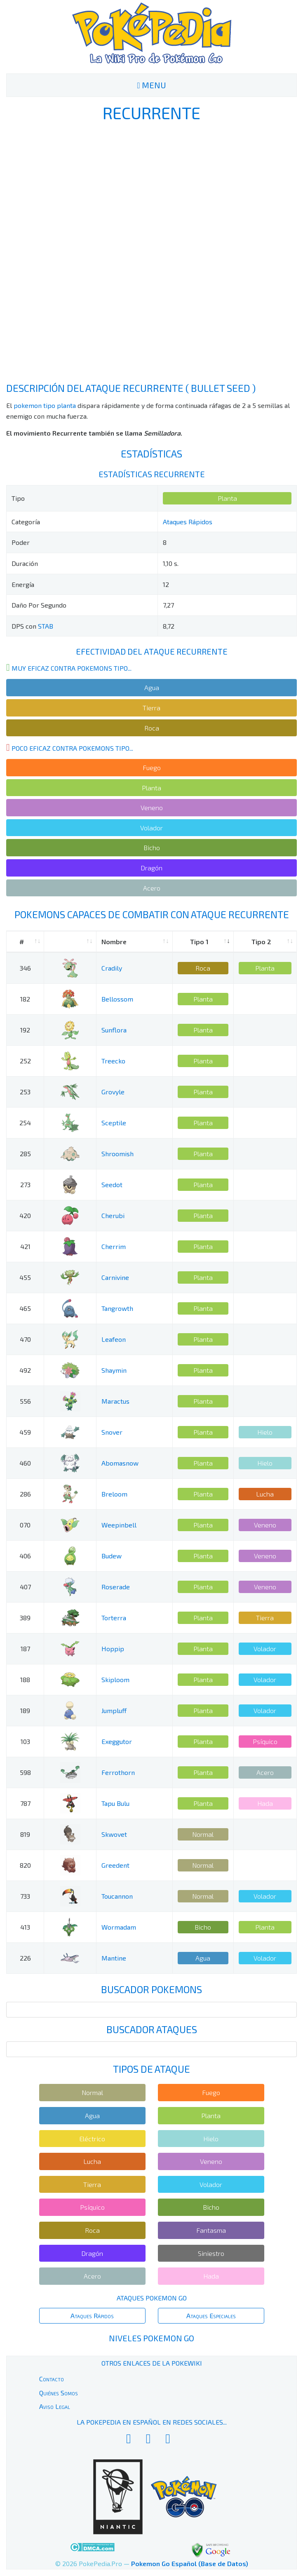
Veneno (152, 807)
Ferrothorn (118, 1772)
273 (25, 1184)
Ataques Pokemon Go (152, 2298)
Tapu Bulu (115, 1803)
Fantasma (211, 2230)
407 (25, 1587)
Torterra (113, 1617)
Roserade (115, 1587)
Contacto (51, 2379)
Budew (111, 1556)
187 (25, 1648)
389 (25, 1617)
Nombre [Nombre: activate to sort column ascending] (114, 941)
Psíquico (265, 1741)
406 (25, 1556)
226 (25, 1958)
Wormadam (118, 1927)
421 (25, 1246)
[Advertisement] (152, 252)
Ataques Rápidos (187, 522)
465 (25, 1308)
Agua (151, 687)
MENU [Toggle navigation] (151, 85)
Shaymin (114, 1370)
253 (25, 1092)
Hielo (264, 1432)
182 (25, 999)
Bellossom (117, 999)
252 (25, 1061)
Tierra (151, 708)
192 (25, 1030)
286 (25, 1494)
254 (25, 1123)
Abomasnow (120, 1463)
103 (25, 1741)
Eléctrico (92, 2138)
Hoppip (112, 1648)
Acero (151, 888)
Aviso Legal (54, 2406)
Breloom (114, 1494)
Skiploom (115, 1679)
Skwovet (114, 1834)
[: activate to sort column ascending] (70, 942)
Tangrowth (117, 1308)
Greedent (115, 1865)
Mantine (113, 1958)
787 (25, 1803)
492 (25, 1370)
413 (25, 1927)
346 (25, 968)
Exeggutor (116, 1741)
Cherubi (112, 1215)
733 (25, 1896)
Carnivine (115, 1277)
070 (25, 1525)
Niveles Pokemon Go (151, 2338)
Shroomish (117, 1153)
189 (25, 1710)
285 (25, 1153)
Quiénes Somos (58, 2393)
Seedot (111, 1184)
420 (25, 1215)
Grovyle (112, 1092)
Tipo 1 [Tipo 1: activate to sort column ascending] (199, 941)
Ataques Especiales (211, 2315)
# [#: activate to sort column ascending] (21, 941)
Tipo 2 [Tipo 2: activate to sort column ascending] (261, 941)
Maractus (115, 1401)
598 (25, 1772)
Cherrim (113, 1246)
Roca (151, 728)
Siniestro (211, 2253)
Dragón (151, 868)
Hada (265, 1803)
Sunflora (114, 1030)
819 (25, 1834)
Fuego (152, 767)
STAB (45, 626)
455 (25, 1277)
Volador (151, 828)
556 (25, 1401)
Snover (111, 1432)
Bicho (151, 847)
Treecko (113, 1061)
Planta (227, 498)
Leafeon (113, 1339)
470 (25, 1339)
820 (25, 1865)
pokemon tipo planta (45, 405)
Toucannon (117, 1896)
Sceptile (113, 1123)
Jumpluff (114, 1710)
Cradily (111, 968)
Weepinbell (118, 1525)
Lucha (265, 1494)
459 (25, 1432)
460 (25, 1463)
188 (25, 1679)
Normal (203, 1834)
